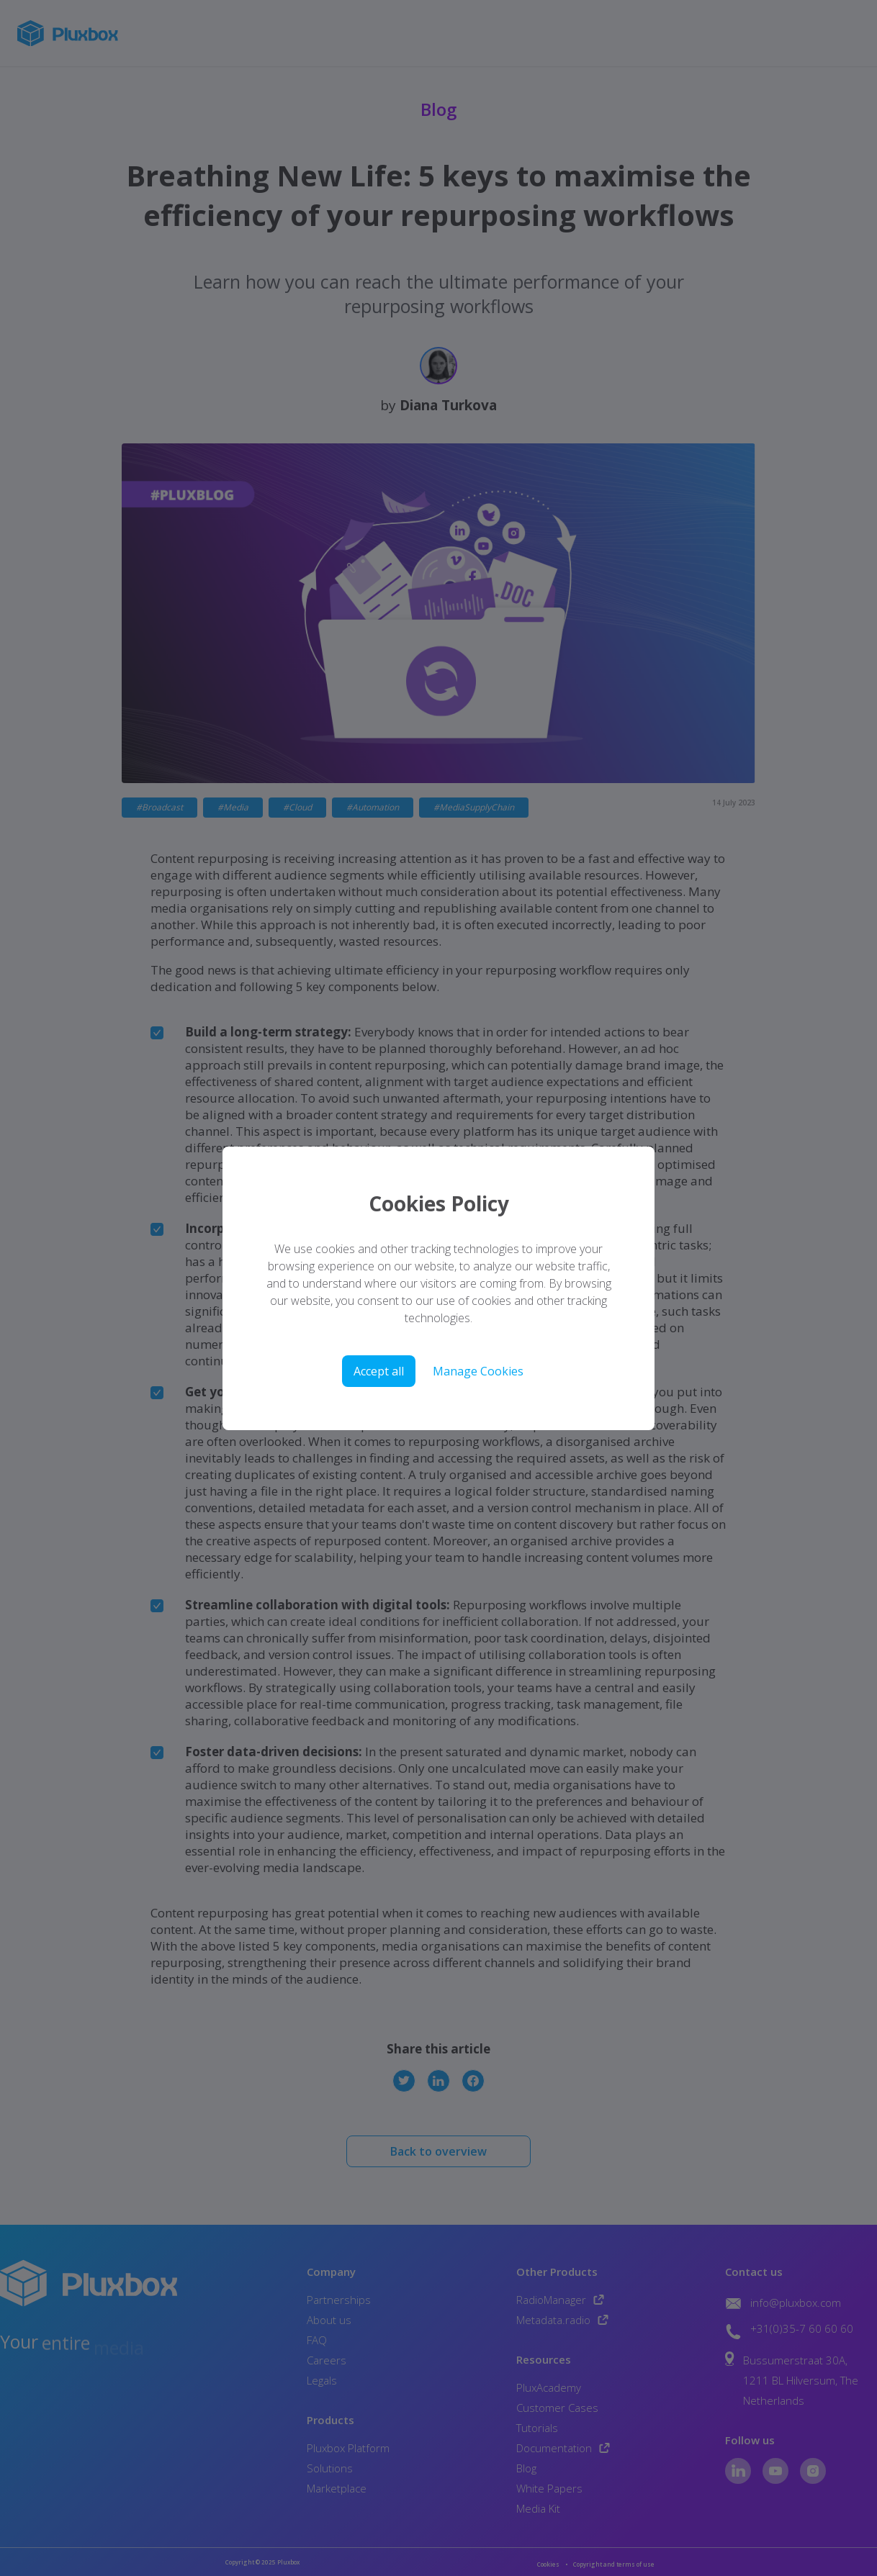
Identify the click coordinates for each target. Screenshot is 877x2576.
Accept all (379, 1371)
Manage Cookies (478, 1371)
